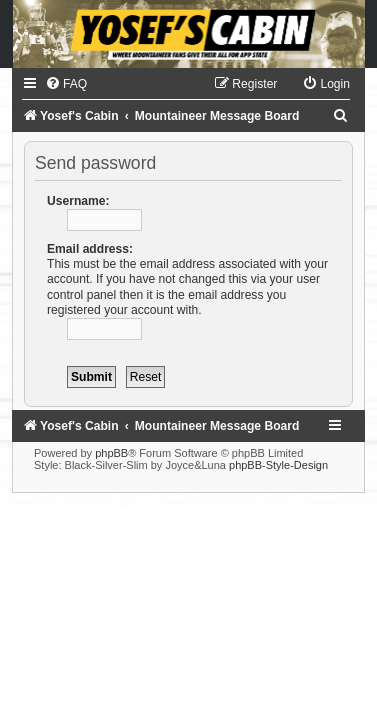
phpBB (111, 453)
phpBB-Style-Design (278, 465)
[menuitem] (66, 84)
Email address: (90, 249)
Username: (78, 201)
